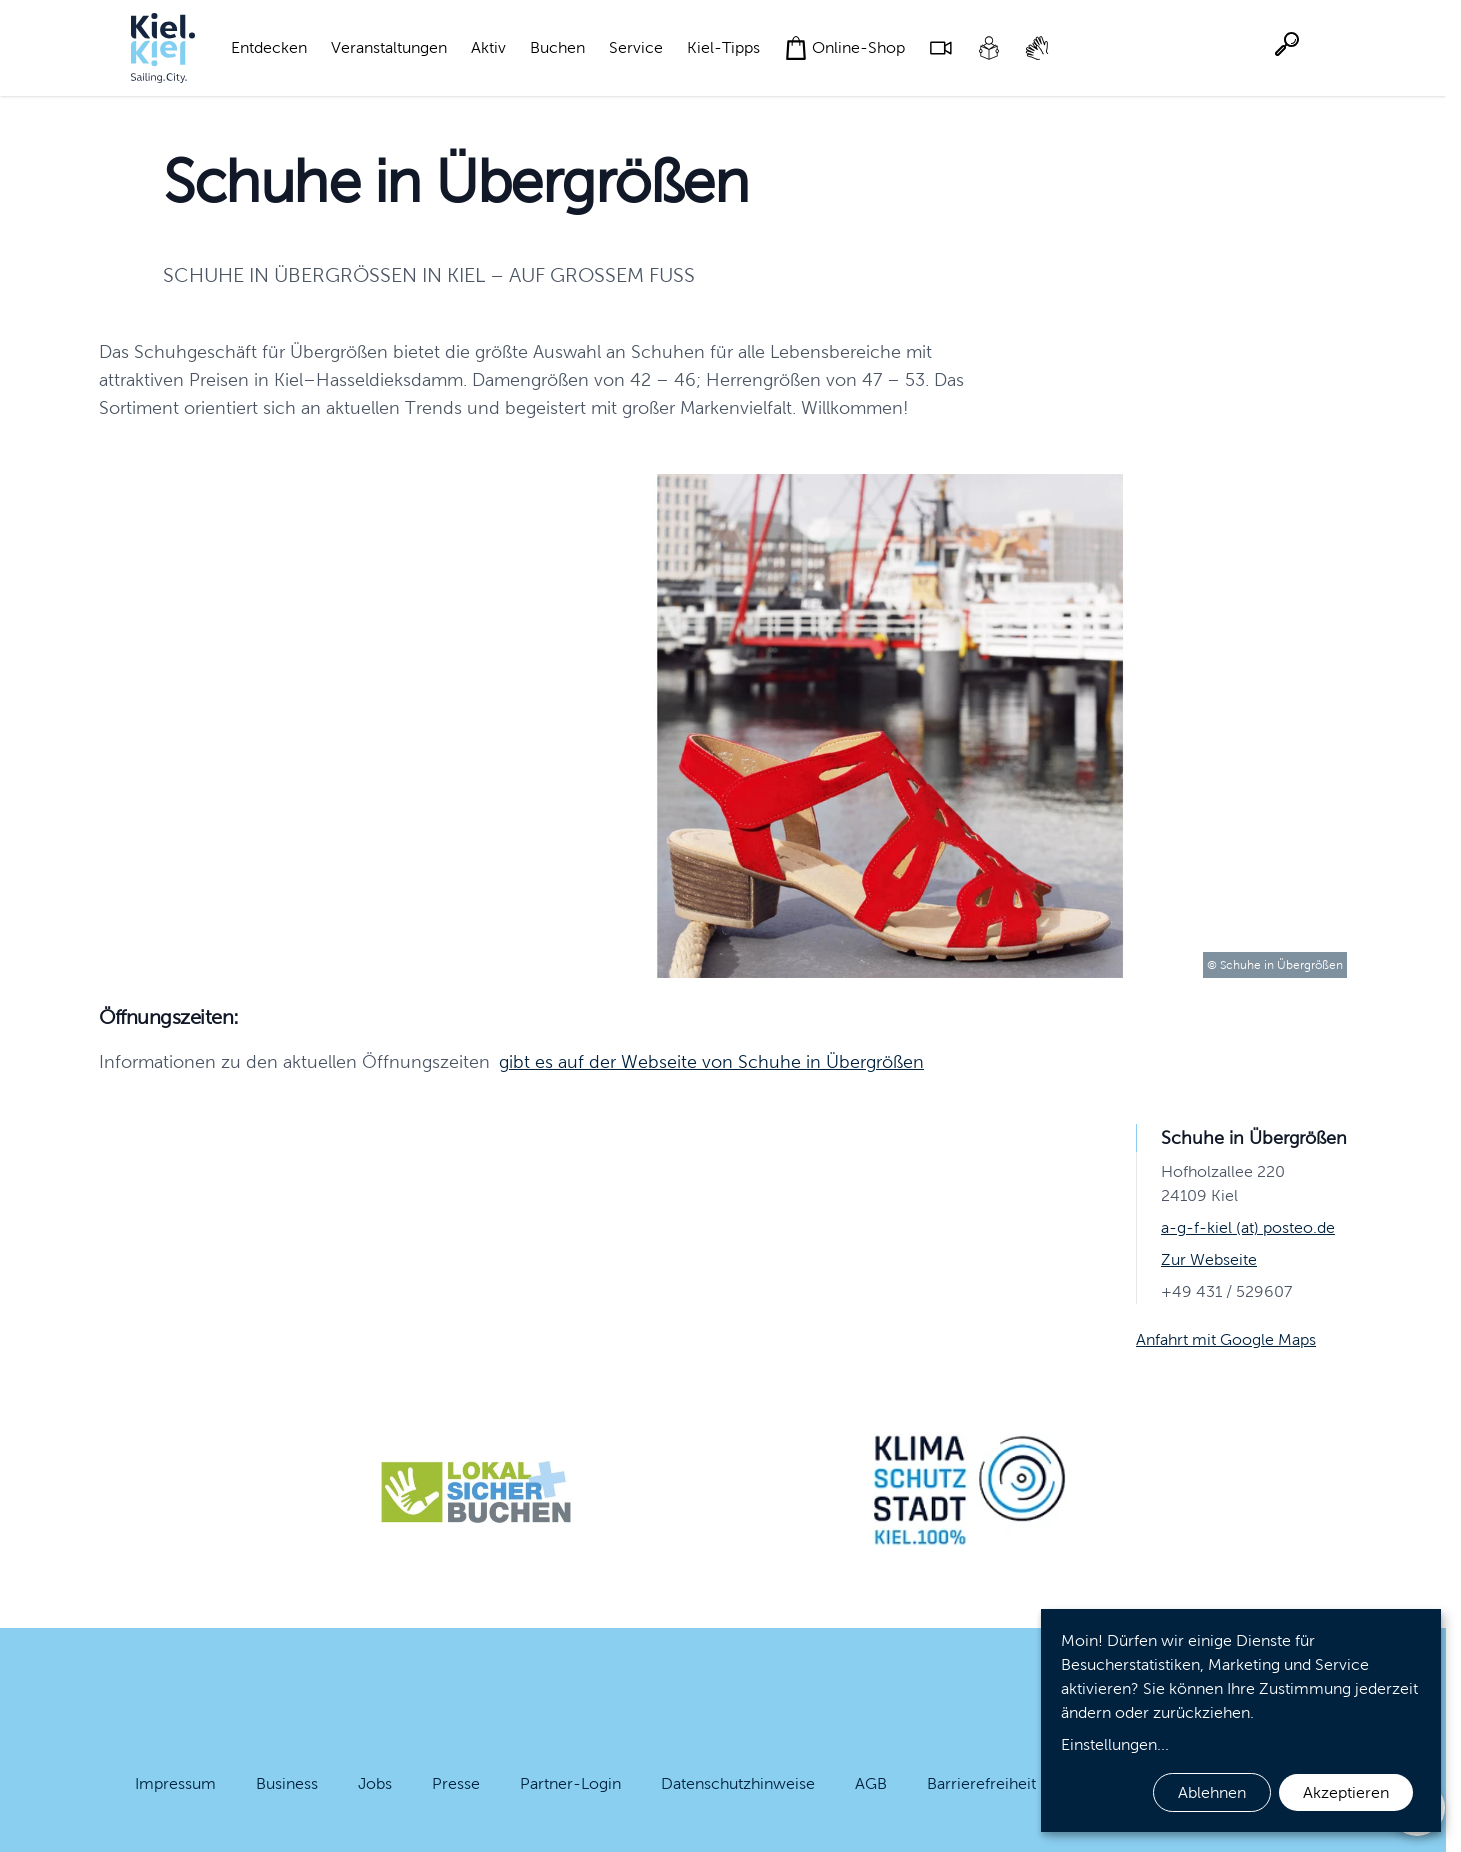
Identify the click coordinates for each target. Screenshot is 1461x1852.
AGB (871, 1783)
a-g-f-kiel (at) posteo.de (1248, 1227)
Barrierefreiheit (981, 1783)
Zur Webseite (1209, 1259)
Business (287, 1783)
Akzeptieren (1346, 1792)
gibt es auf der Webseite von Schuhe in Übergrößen (711, 1062)
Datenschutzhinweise (738, 1783)
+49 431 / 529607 (1226, 1291)
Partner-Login (570, 1783)
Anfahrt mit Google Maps (1226, 1339)
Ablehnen (1212, 1792)
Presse (456, 1783)
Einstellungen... (1115, 1744)
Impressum (175, 1783)
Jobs (375, 1783)
